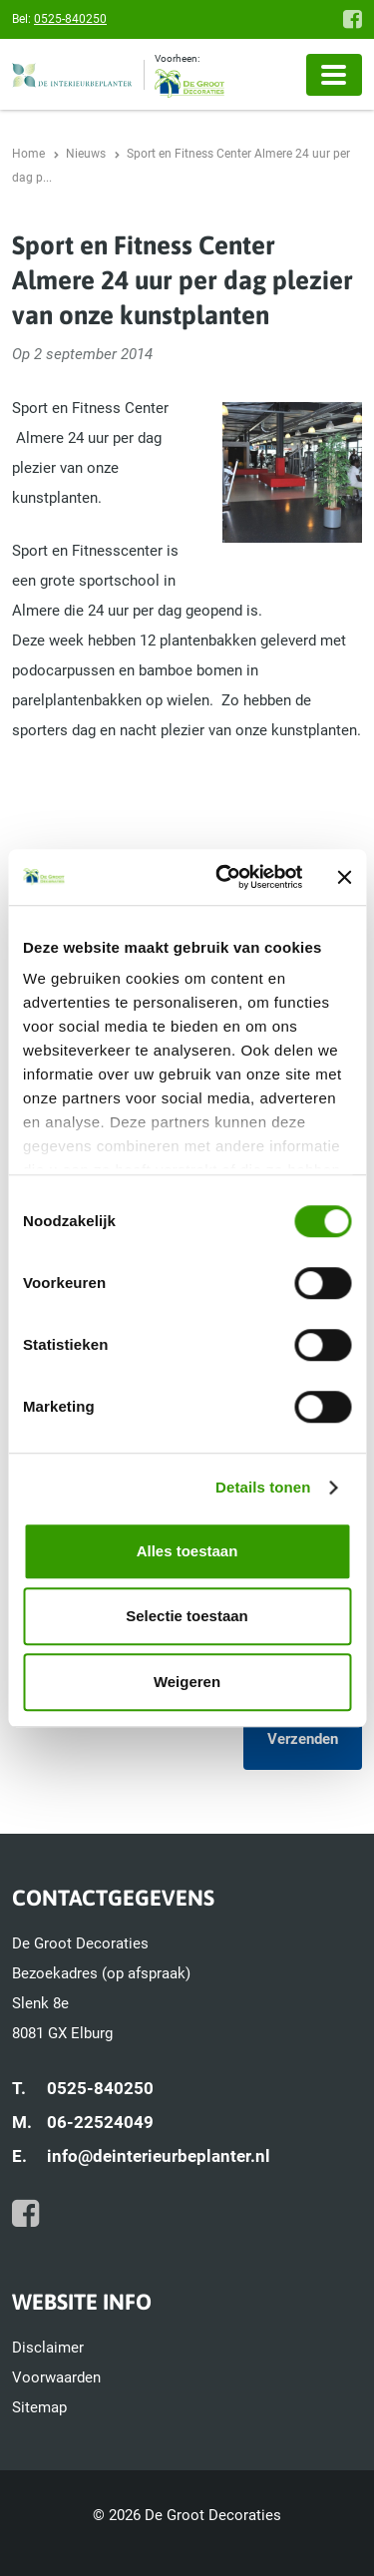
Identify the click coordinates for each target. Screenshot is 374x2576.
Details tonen (262, 1487)
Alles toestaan (187, 1550)
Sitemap (39, 2407)
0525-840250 (70, 19)
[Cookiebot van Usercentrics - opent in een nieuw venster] (225, 877)
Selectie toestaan (187, 1615)
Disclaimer (48, 2348)
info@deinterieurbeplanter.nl (158, 2156)
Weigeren (187, 1681)
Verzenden (302, 1739)
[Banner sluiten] (344, 877)
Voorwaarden (56, 2377)
